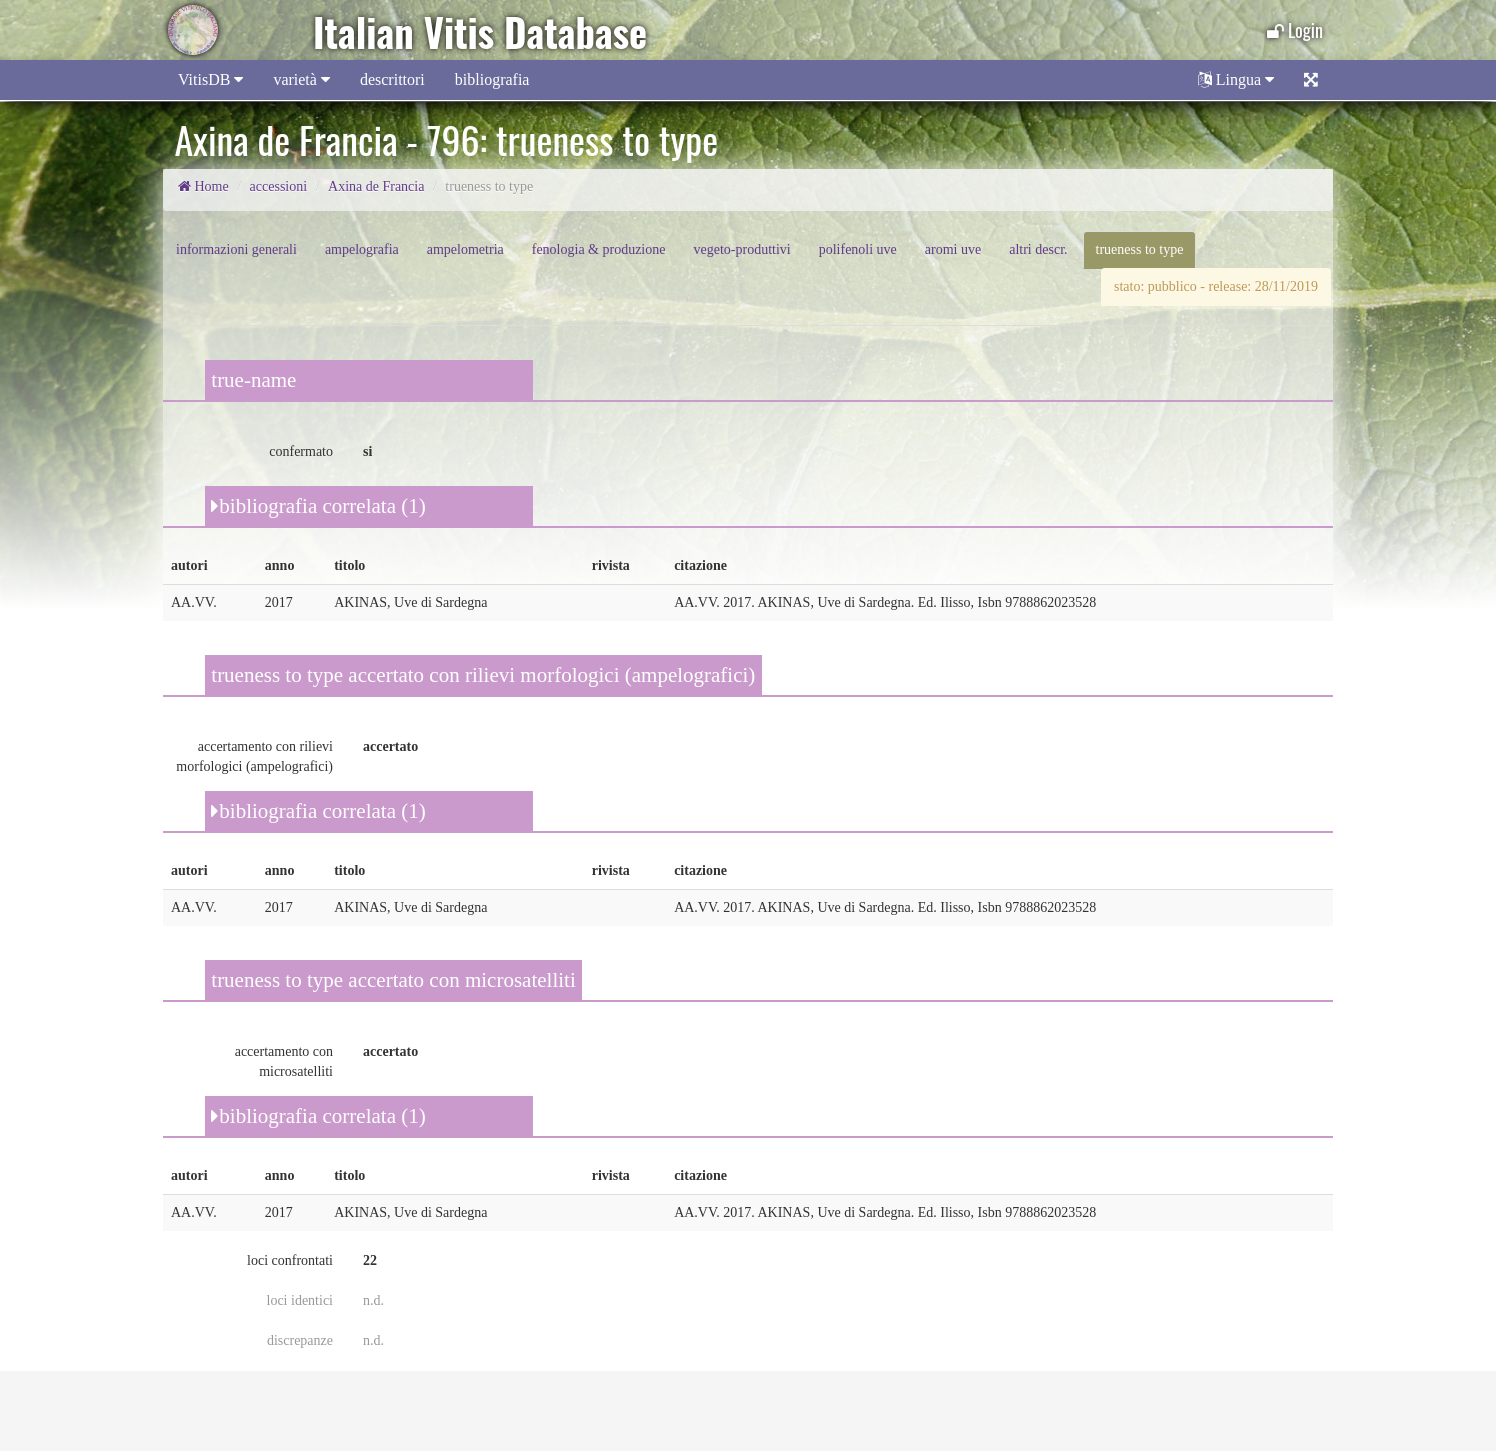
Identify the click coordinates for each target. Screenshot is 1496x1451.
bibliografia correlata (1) (318, 506)
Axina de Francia (376, 186)
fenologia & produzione (599, 249)
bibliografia (492, 79)
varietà (301, 79)
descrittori (392, 79)
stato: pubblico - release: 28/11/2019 (1216, 286)
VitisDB (210, 79)
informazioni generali (236, 249)
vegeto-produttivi (741, 249)
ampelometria (465, 249)
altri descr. (1038, 249)
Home (203, 186)
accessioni (279, 186)
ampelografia (362, 249)
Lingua (1236, 79)
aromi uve (953, 249)
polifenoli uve (858, 249)
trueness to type (1140, 249)
